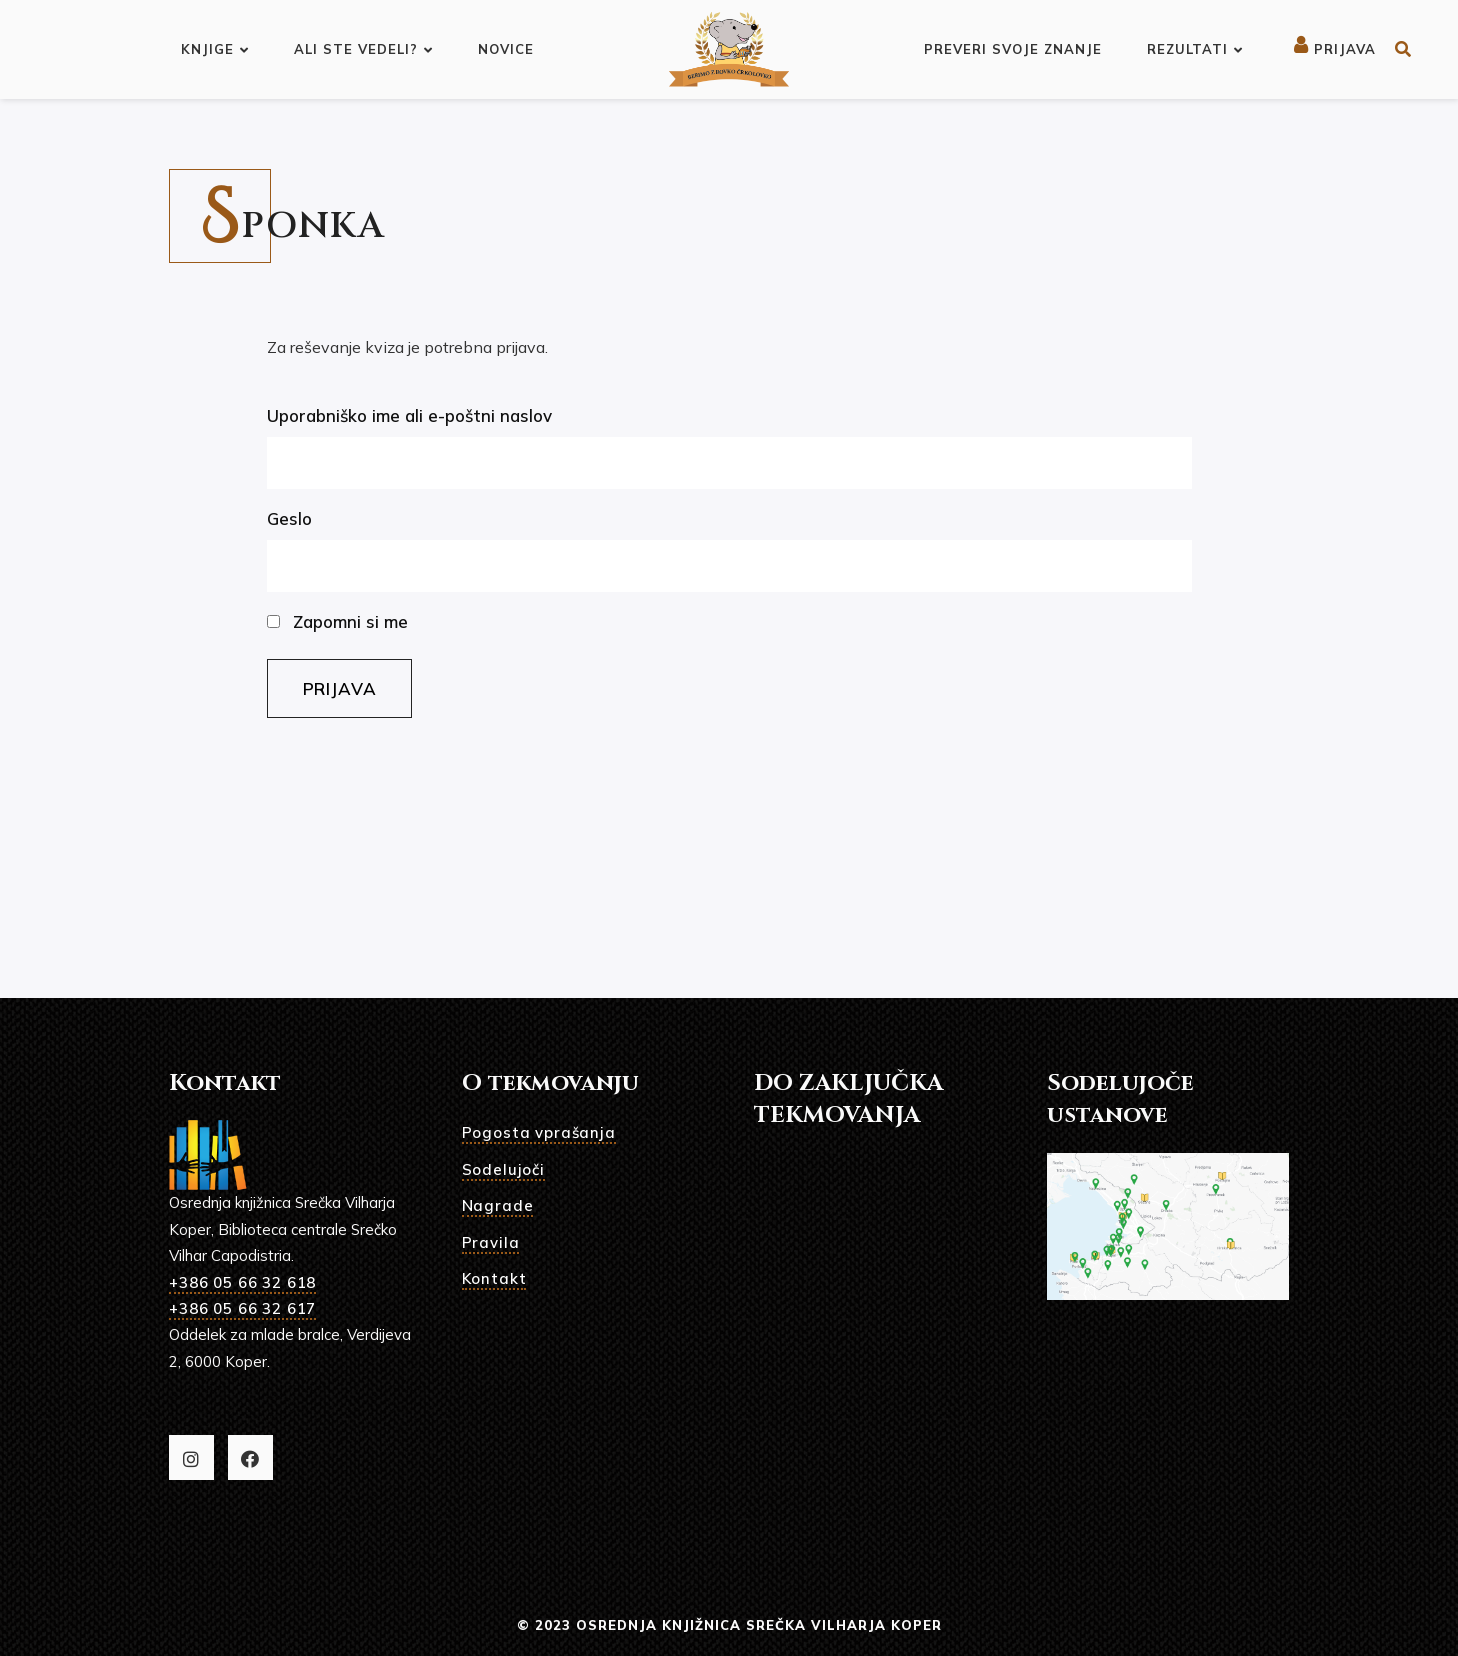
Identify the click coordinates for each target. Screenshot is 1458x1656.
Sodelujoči (503, 1169)
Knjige (215, 49)
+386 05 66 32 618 (242, 1282)
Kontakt (494, 1278)
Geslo (289, 518)
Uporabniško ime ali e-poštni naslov (409, 415)
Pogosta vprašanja (539, 1132)
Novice (506, 49)
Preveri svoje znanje (1013, 49)
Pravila (491, 1242)
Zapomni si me (337, 621)
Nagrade (498, 1205)
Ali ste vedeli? (363, 49)
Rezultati (1195, 49)
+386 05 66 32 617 (242, 1308)
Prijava (1335, 48)
